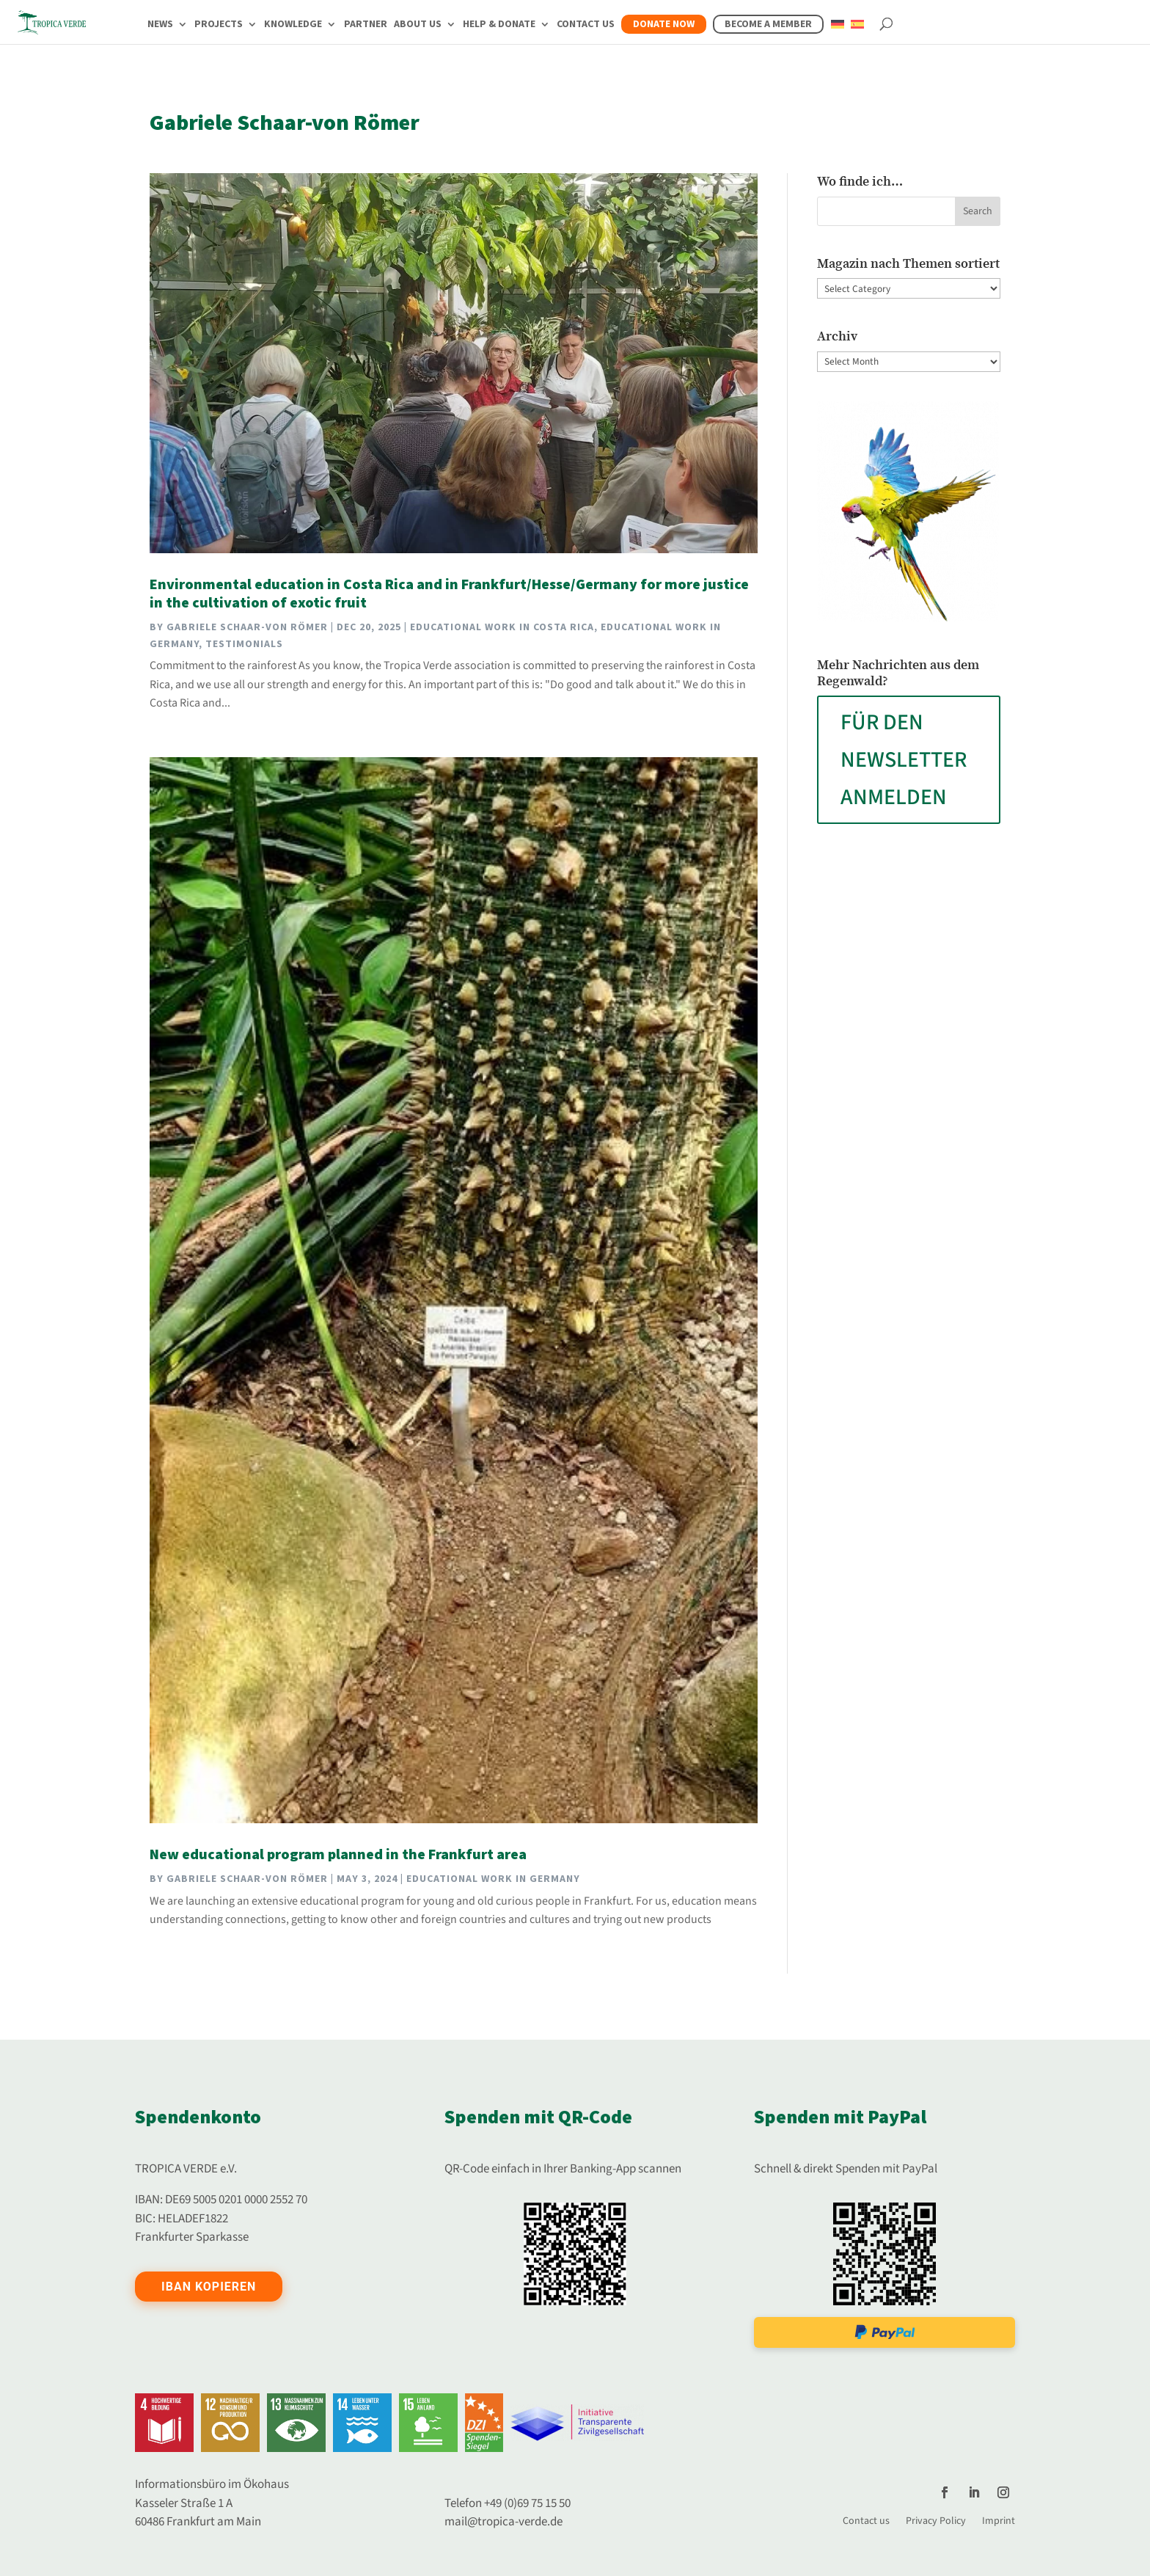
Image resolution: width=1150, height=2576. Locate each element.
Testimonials (244, 644)
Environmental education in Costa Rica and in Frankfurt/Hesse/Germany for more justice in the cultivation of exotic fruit (449, 593)
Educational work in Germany (493, 1879)
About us (418, 25)
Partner (365, 25)
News (160, 25)
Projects (218, 25)
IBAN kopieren (208, 2287)
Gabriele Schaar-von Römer (247, 627)
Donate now (664, 24)
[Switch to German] (837, 32)
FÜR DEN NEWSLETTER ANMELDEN (903, 760)
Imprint (998, 2520)
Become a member (768, 24)
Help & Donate (499, 25)
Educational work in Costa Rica (502, 627)
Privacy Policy (936, 2520)
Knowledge (293, 25)
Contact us (586, 25)
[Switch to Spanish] (857, 32)
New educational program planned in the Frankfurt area (338, 1855)
